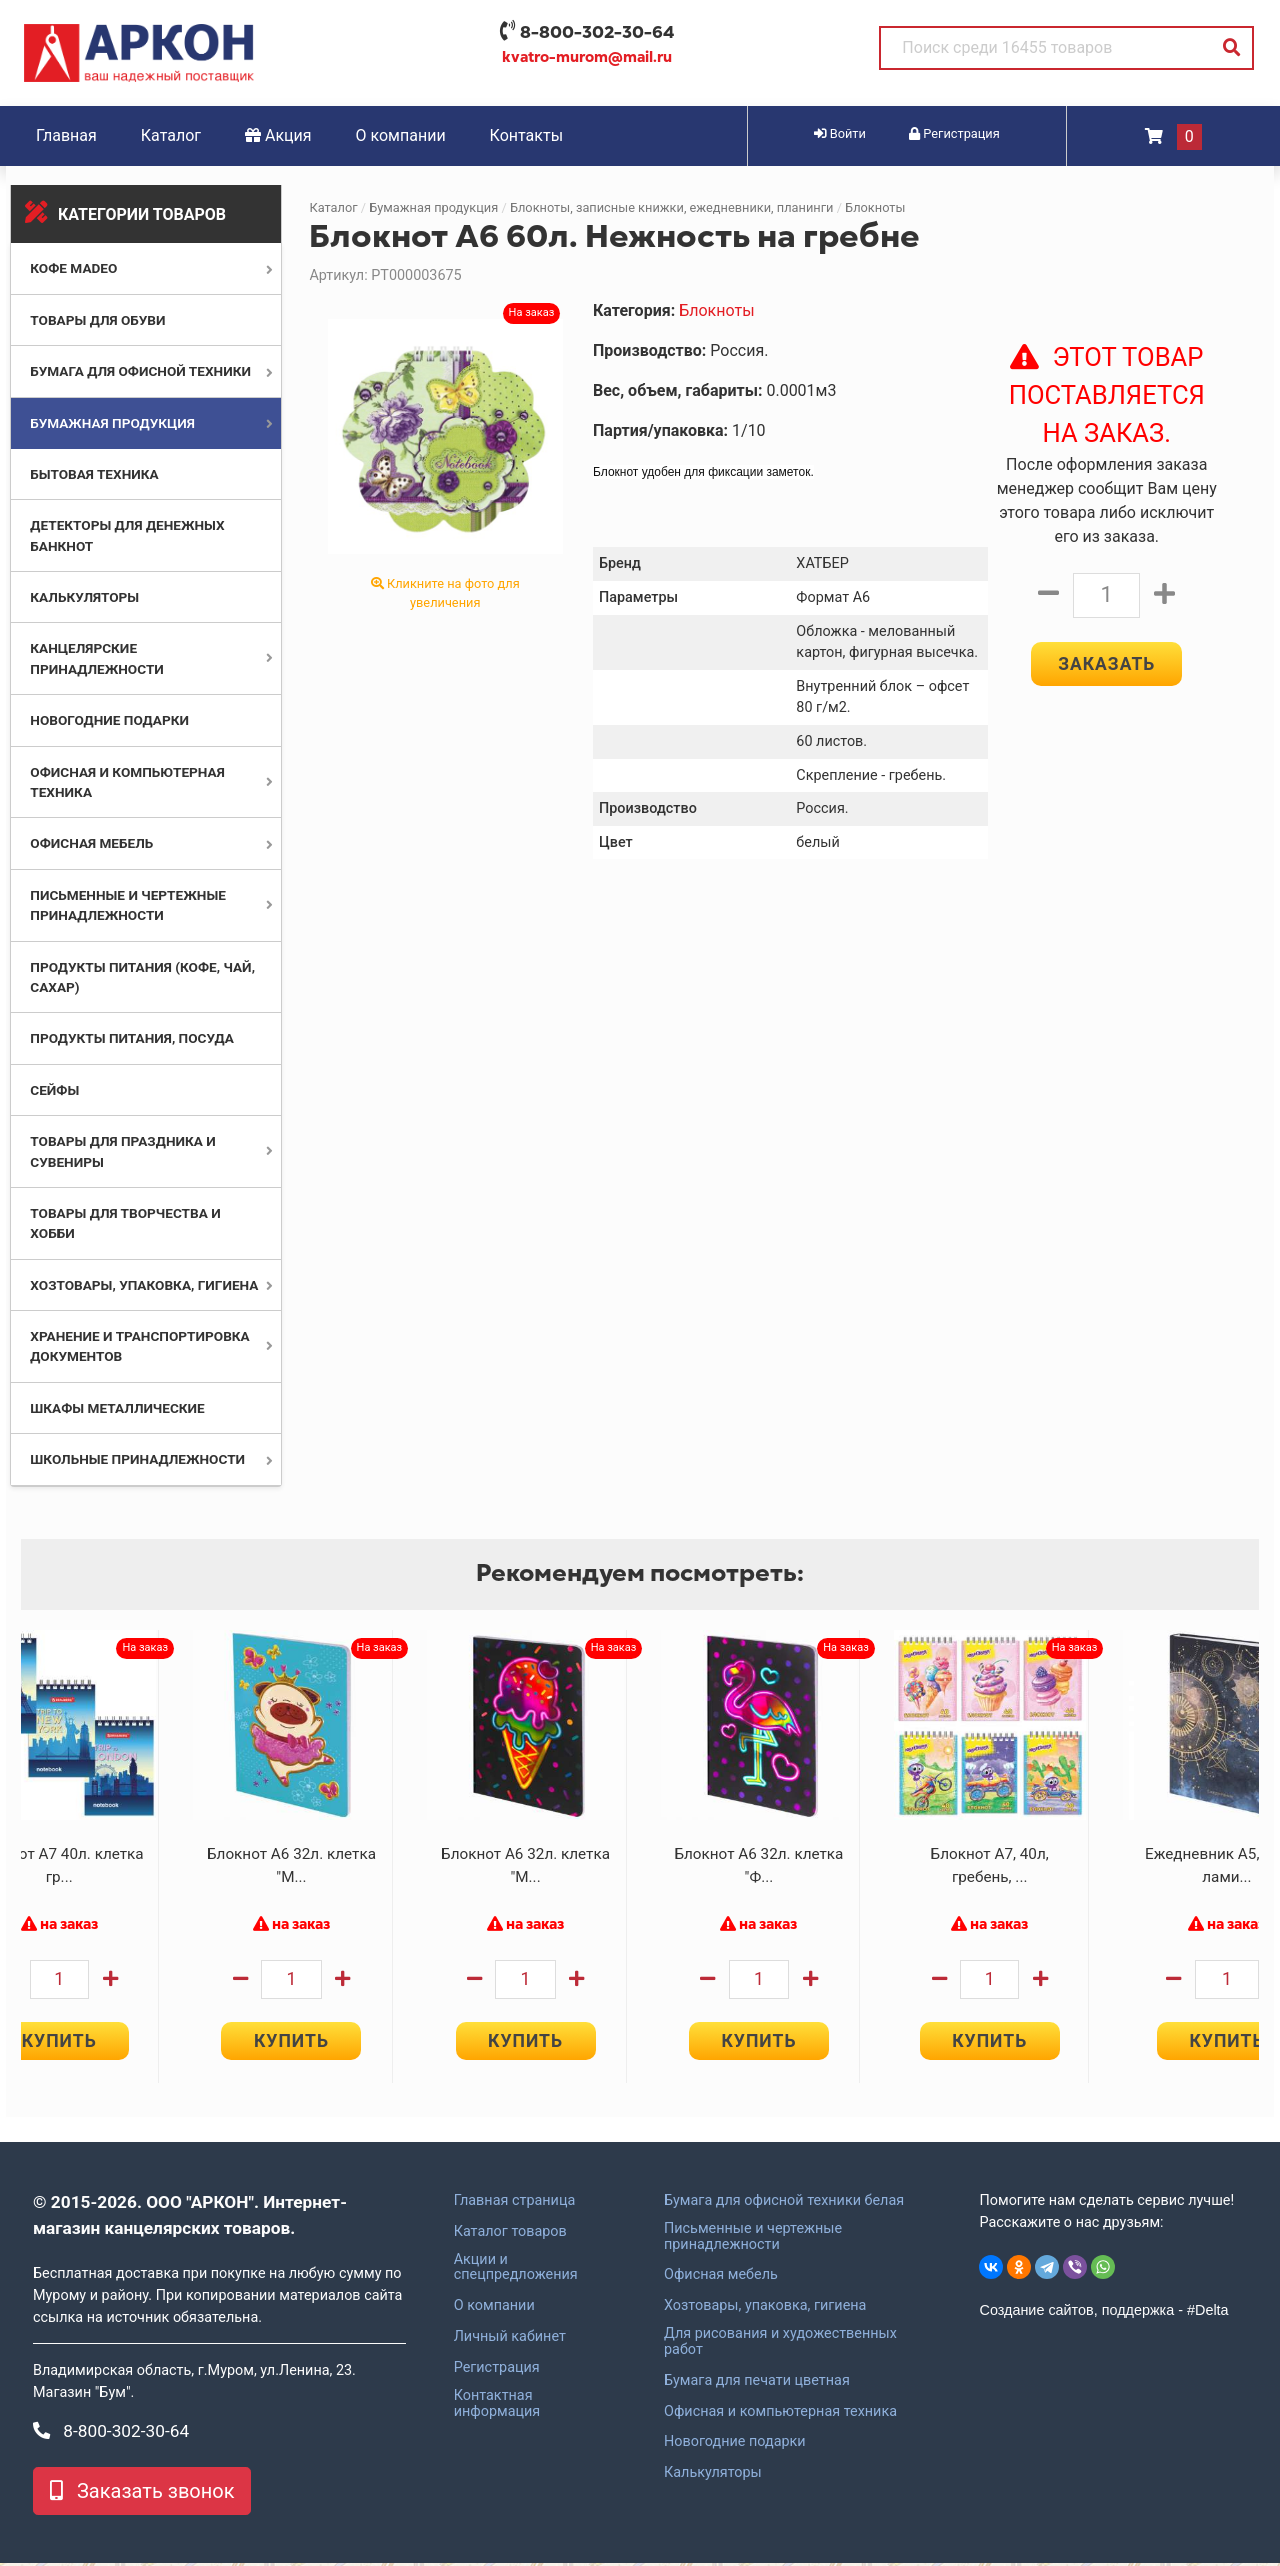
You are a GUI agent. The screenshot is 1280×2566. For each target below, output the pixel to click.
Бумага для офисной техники (140, 371)
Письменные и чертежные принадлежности (753, 2240)
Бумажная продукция (112, 423)
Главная (66, 135)
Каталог (171, 135)
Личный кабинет (510, 2340)
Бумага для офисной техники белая (784, 2204)
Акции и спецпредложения (516, 2271)
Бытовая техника (94, 474)
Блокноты (875, 207)
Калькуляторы (84, 597)
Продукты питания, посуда (132, 1038)
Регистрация (497, 2371)
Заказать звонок (142, 2494)
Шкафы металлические (117, 1408)
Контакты (526, 135)
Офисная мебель (91, 843)
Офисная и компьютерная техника (780, 2415)
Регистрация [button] (954, 133)
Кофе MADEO (73, 268)
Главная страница (515, 2204)
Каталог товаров (510, 2235)
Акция (278, 135)
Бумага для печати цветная (757, 2384)
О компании (401, 135)
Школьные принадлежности (137, 1459)
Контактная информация (497, 2407)
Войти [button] (840, 133)
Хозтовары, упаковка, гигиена (144, 1285)
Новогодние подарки (109, 720)
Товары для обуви (97, 320)
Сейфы (54, 1090)
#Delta (1208, 2314)
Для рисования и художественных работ (780, 2345)
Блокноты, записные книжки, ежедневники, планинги (672, 207)
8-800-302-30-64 (597, 32)
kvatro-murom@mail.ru (587, 57)
